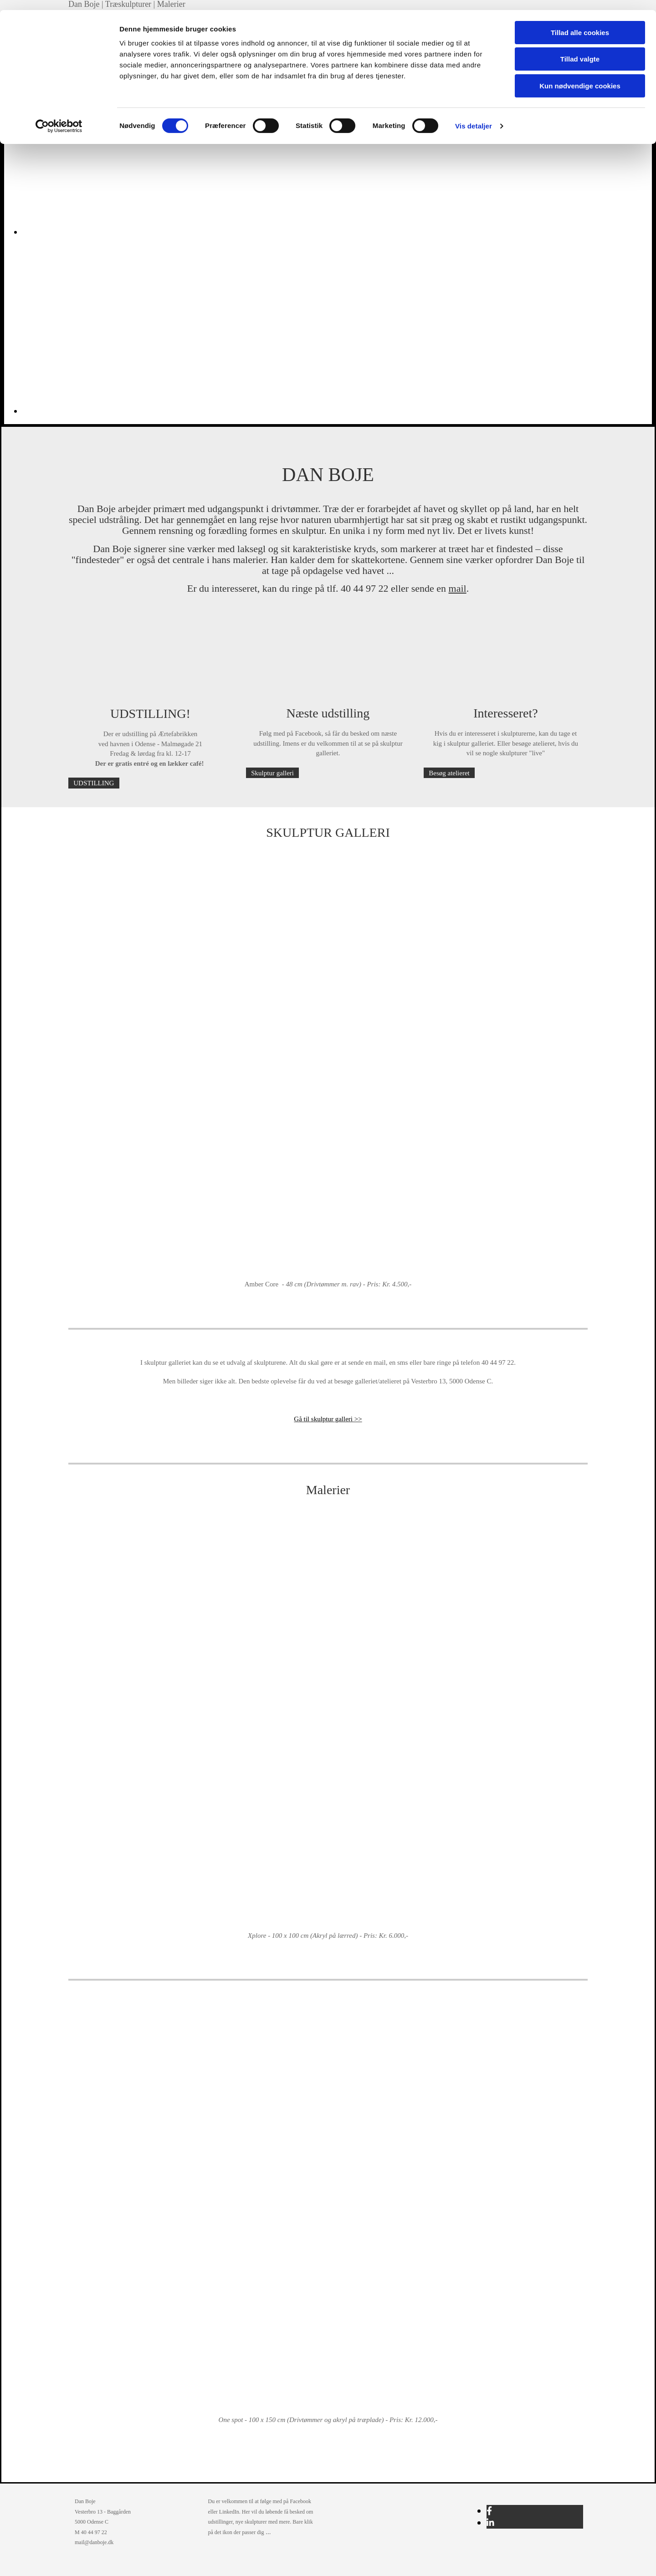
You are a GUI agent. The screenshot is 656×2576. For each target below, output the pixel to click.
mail (457, 588)
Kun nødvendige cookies (579, 76)
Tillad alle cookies (580, 22)
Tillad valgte (580, 49)
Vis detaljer (473, 116)
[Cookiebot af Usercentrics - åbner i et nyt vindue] (59, 116)
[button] (93, 783)
